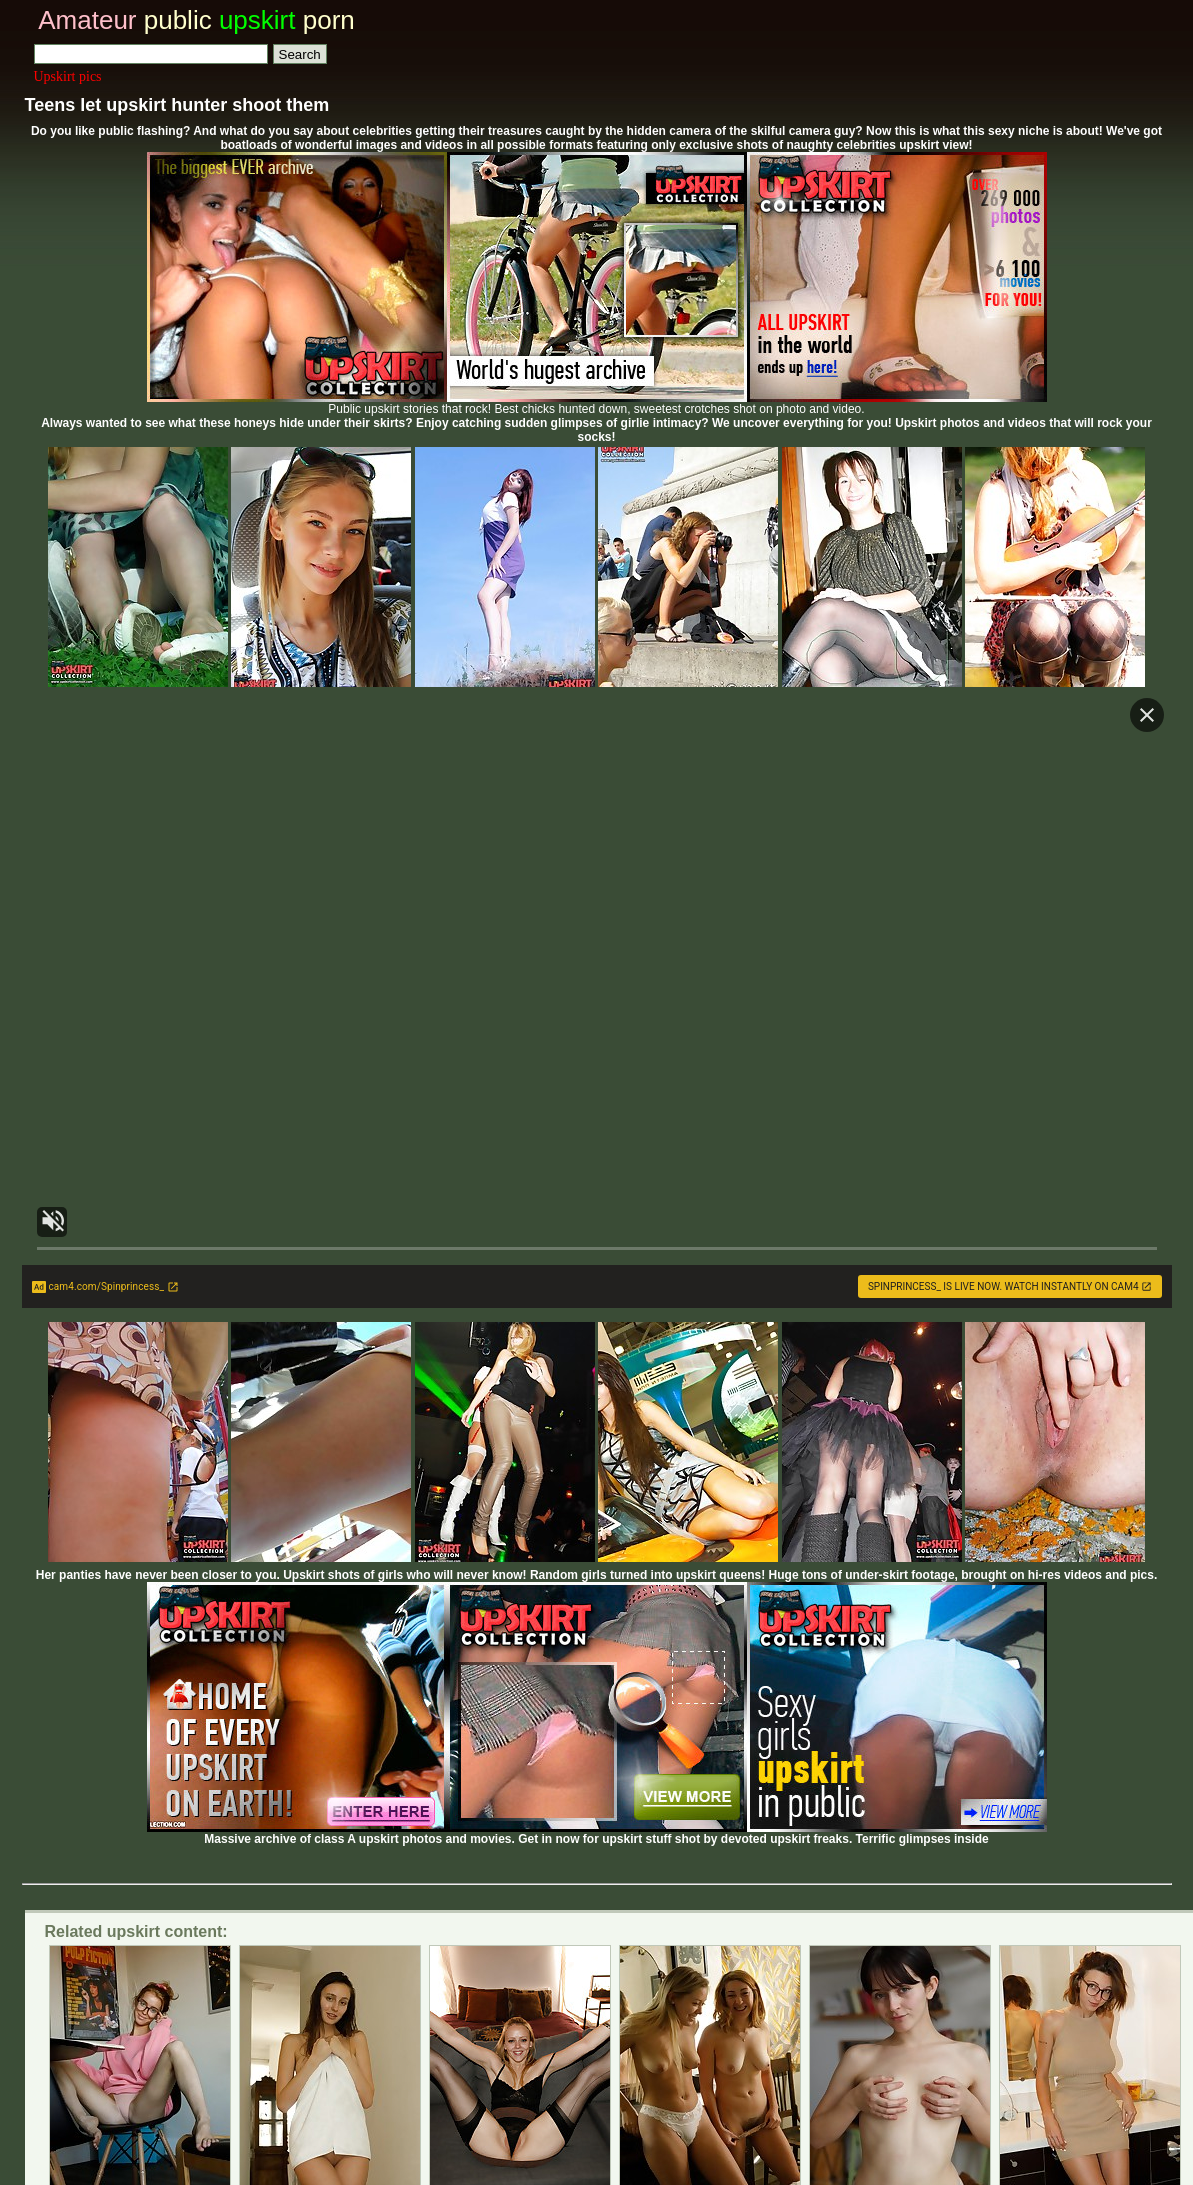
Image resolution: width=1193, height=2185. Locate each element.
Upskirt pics (68, 76)
